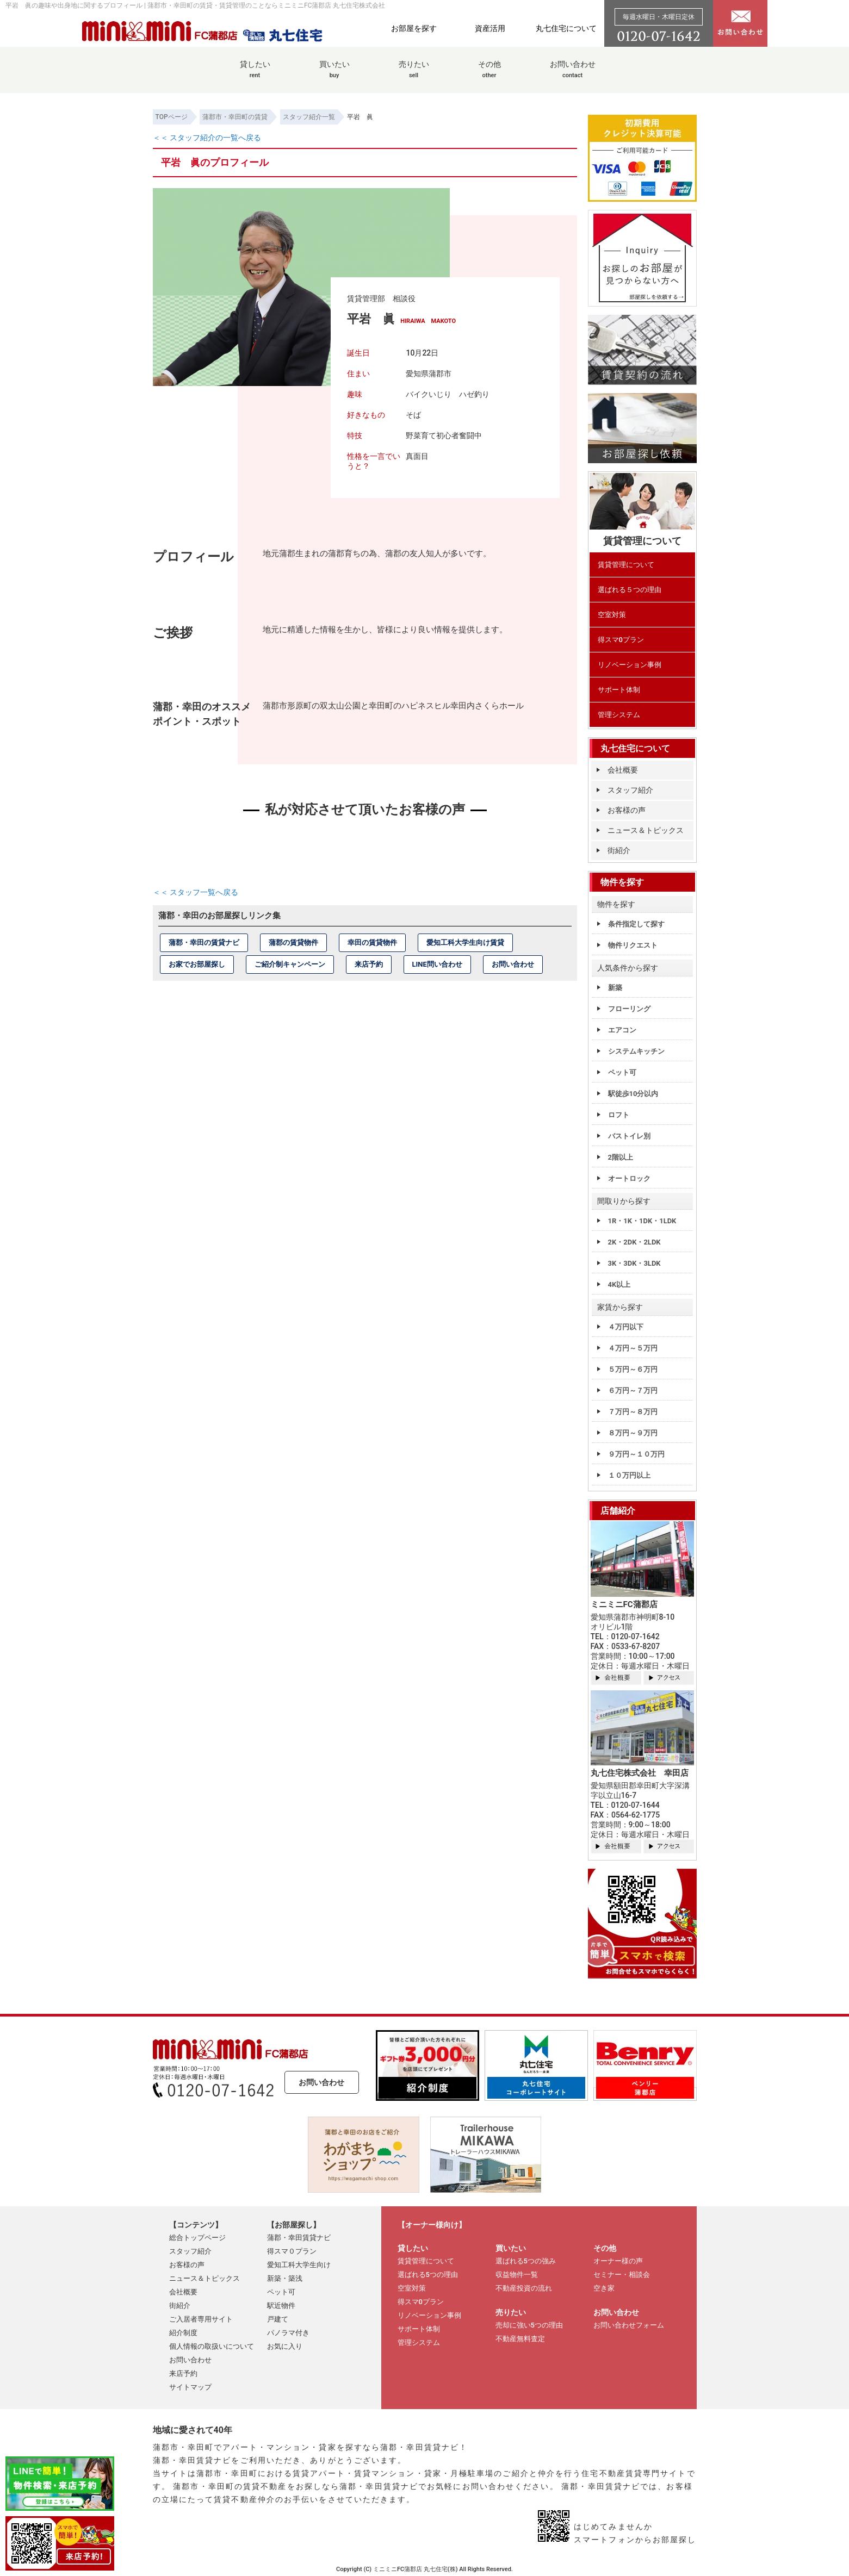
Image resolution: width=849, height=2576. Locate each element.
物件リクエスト (633, 945)
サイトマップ (190, 2387)
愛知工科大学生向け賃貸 (465, 942)
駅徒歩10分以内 (633, 1094)
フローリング (629, 1009)
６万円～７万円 (633, 1390)
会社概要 (623, 770)
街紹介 (619, 850)
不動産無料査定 (520, 2339)
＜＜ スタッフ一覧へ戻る (195, 892)
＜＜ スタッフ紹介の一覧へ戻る (207, 137)
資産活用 (490, 28)
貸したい (255, 75)
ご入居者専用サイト (201, 2319)
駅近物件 (281, 2305)
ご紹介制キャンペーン (290, 964)
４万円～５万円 (633, 1348)
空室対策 (612, 615)
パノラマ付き (288, 2333)
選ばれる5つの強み (525, 2261)
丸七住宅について (566, 28)
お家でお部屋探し (197, 964)
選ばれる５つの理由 (629, 590)
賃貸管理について (626, 565)
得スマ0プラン (621, 640)
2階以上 (620, 1157)
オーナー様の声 (618, 2261)
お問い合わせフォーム (628, 2325)
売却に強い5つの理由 (529, 2325)
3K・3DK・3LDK (634, 1263)
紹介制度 (183, 2333)
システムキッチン (636, 1051)
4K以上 (619, 1284)
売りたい (414, 75)
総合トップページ (197, 2237)
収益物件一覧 (516, 2274)
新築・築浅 (284, 2278)
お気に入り (284, 2346)
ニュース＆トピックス (646, 830)
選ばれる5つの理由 (428, 2274)
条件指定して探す (636, 924)
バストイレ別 (629, 1136)
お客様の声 (627, 810)
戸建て (277, 2319)
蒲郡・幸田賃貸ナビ (299, 2237)
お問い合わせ (573, 75)
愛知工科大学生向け (299, 2265)
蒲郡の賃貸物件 (293, 942)
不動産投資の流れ (523, 2288)
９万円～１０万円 (636, 1454)
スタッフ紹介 (630, 790)
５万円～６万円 (633, 1369)
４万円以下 (625, 1327)
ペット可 (622, 1072)
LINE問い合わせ (437, 964)
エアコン (622, 1030)
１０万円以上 (629, 1475)
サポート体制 (619, 690)
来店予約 (369, 964)
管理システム (619, 715)
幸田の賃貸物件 (372, 942)
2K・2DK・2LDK (634, 1242)
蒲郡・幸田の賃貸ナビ (204, 942)
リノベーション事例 (629, 665)
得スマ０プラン (292, 2251)
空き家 (604, 2288)
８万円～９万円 (633, 1433)
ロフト (618, 1115)
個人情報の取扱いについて (211, 2346)
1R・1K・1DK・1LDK (642, 1221)
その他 (489, 75)
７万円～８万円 (633, 1412)
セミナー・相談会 (621, 2274)
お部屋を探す (414, 28)
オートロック (629, 1178)
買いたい (334, 75)
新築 (615, 988)
